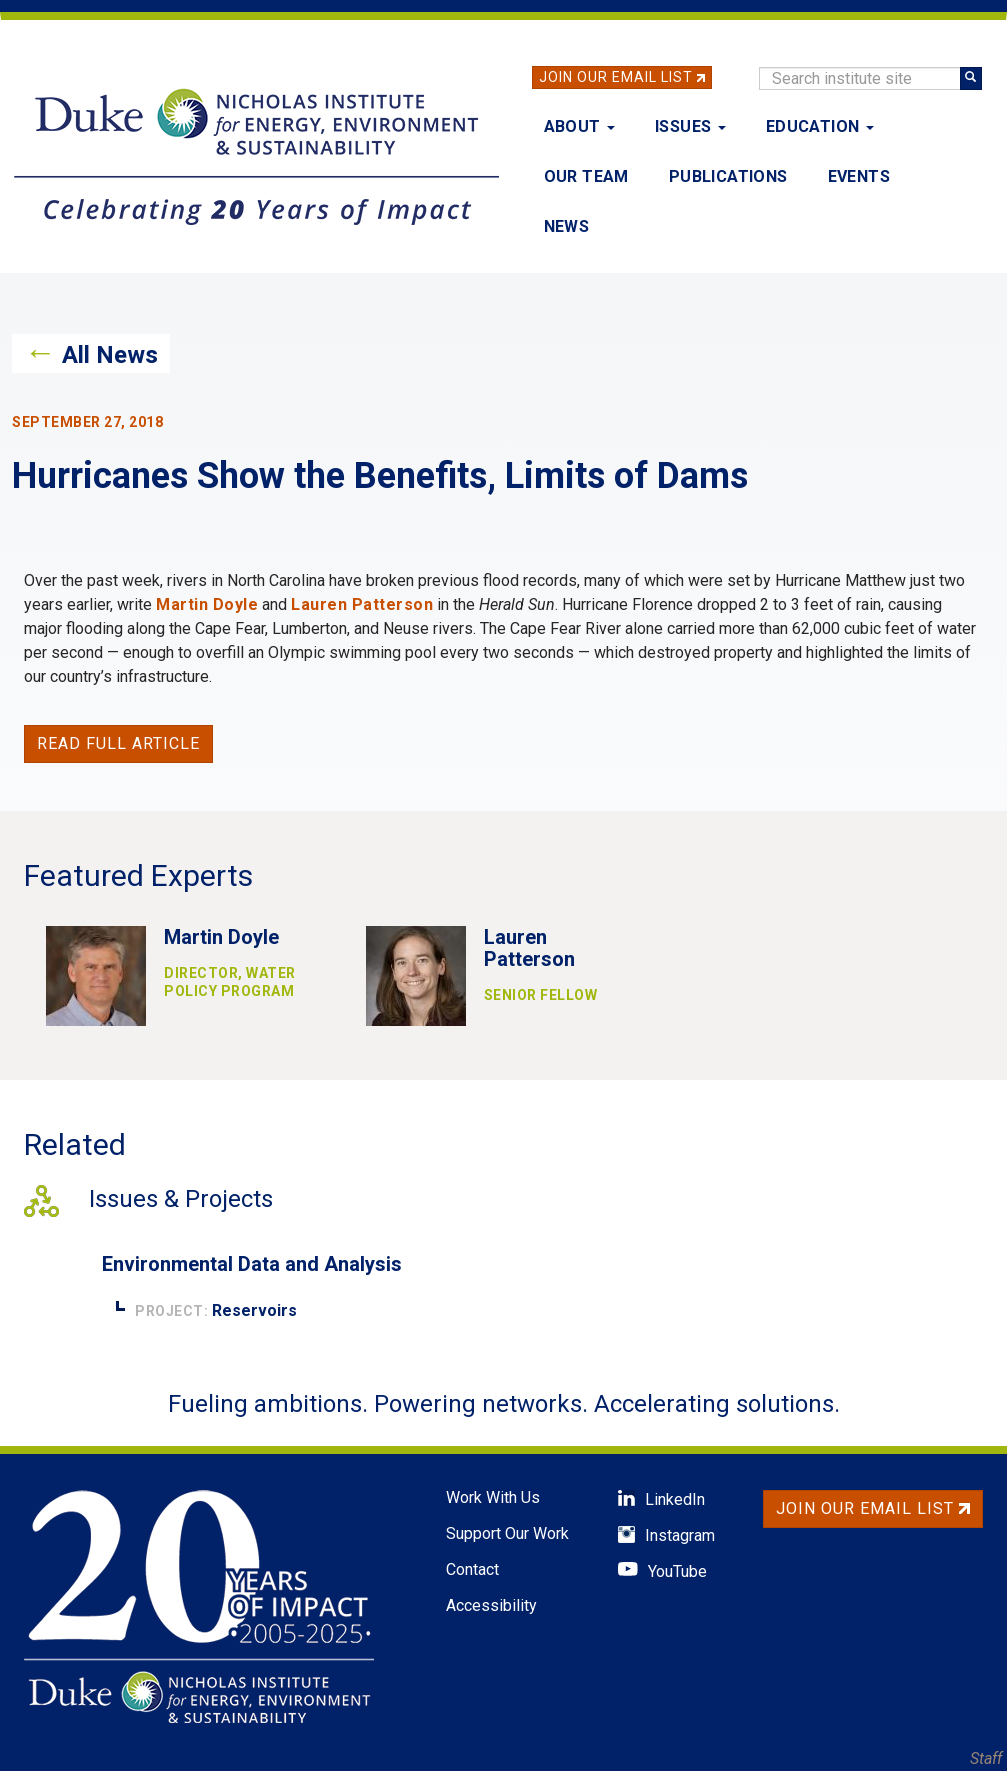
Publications (728, 176)
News (567, 226)
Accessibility (491, 1605)
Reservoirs (254, 1310)
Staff (986, 1758)
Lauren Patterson (362, 604)
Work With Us (493, 1497)
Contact (472, 1569)
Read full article (118, 743)
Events (859, 176)
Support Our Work (507, 1533)
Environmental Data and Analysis (252, 1264)
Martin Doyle (207, 604)
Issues (690, 126)
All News (110, 355)
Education (820, 126)
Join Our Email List (616, 77)
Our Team (586, 176)
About (579, 126)
